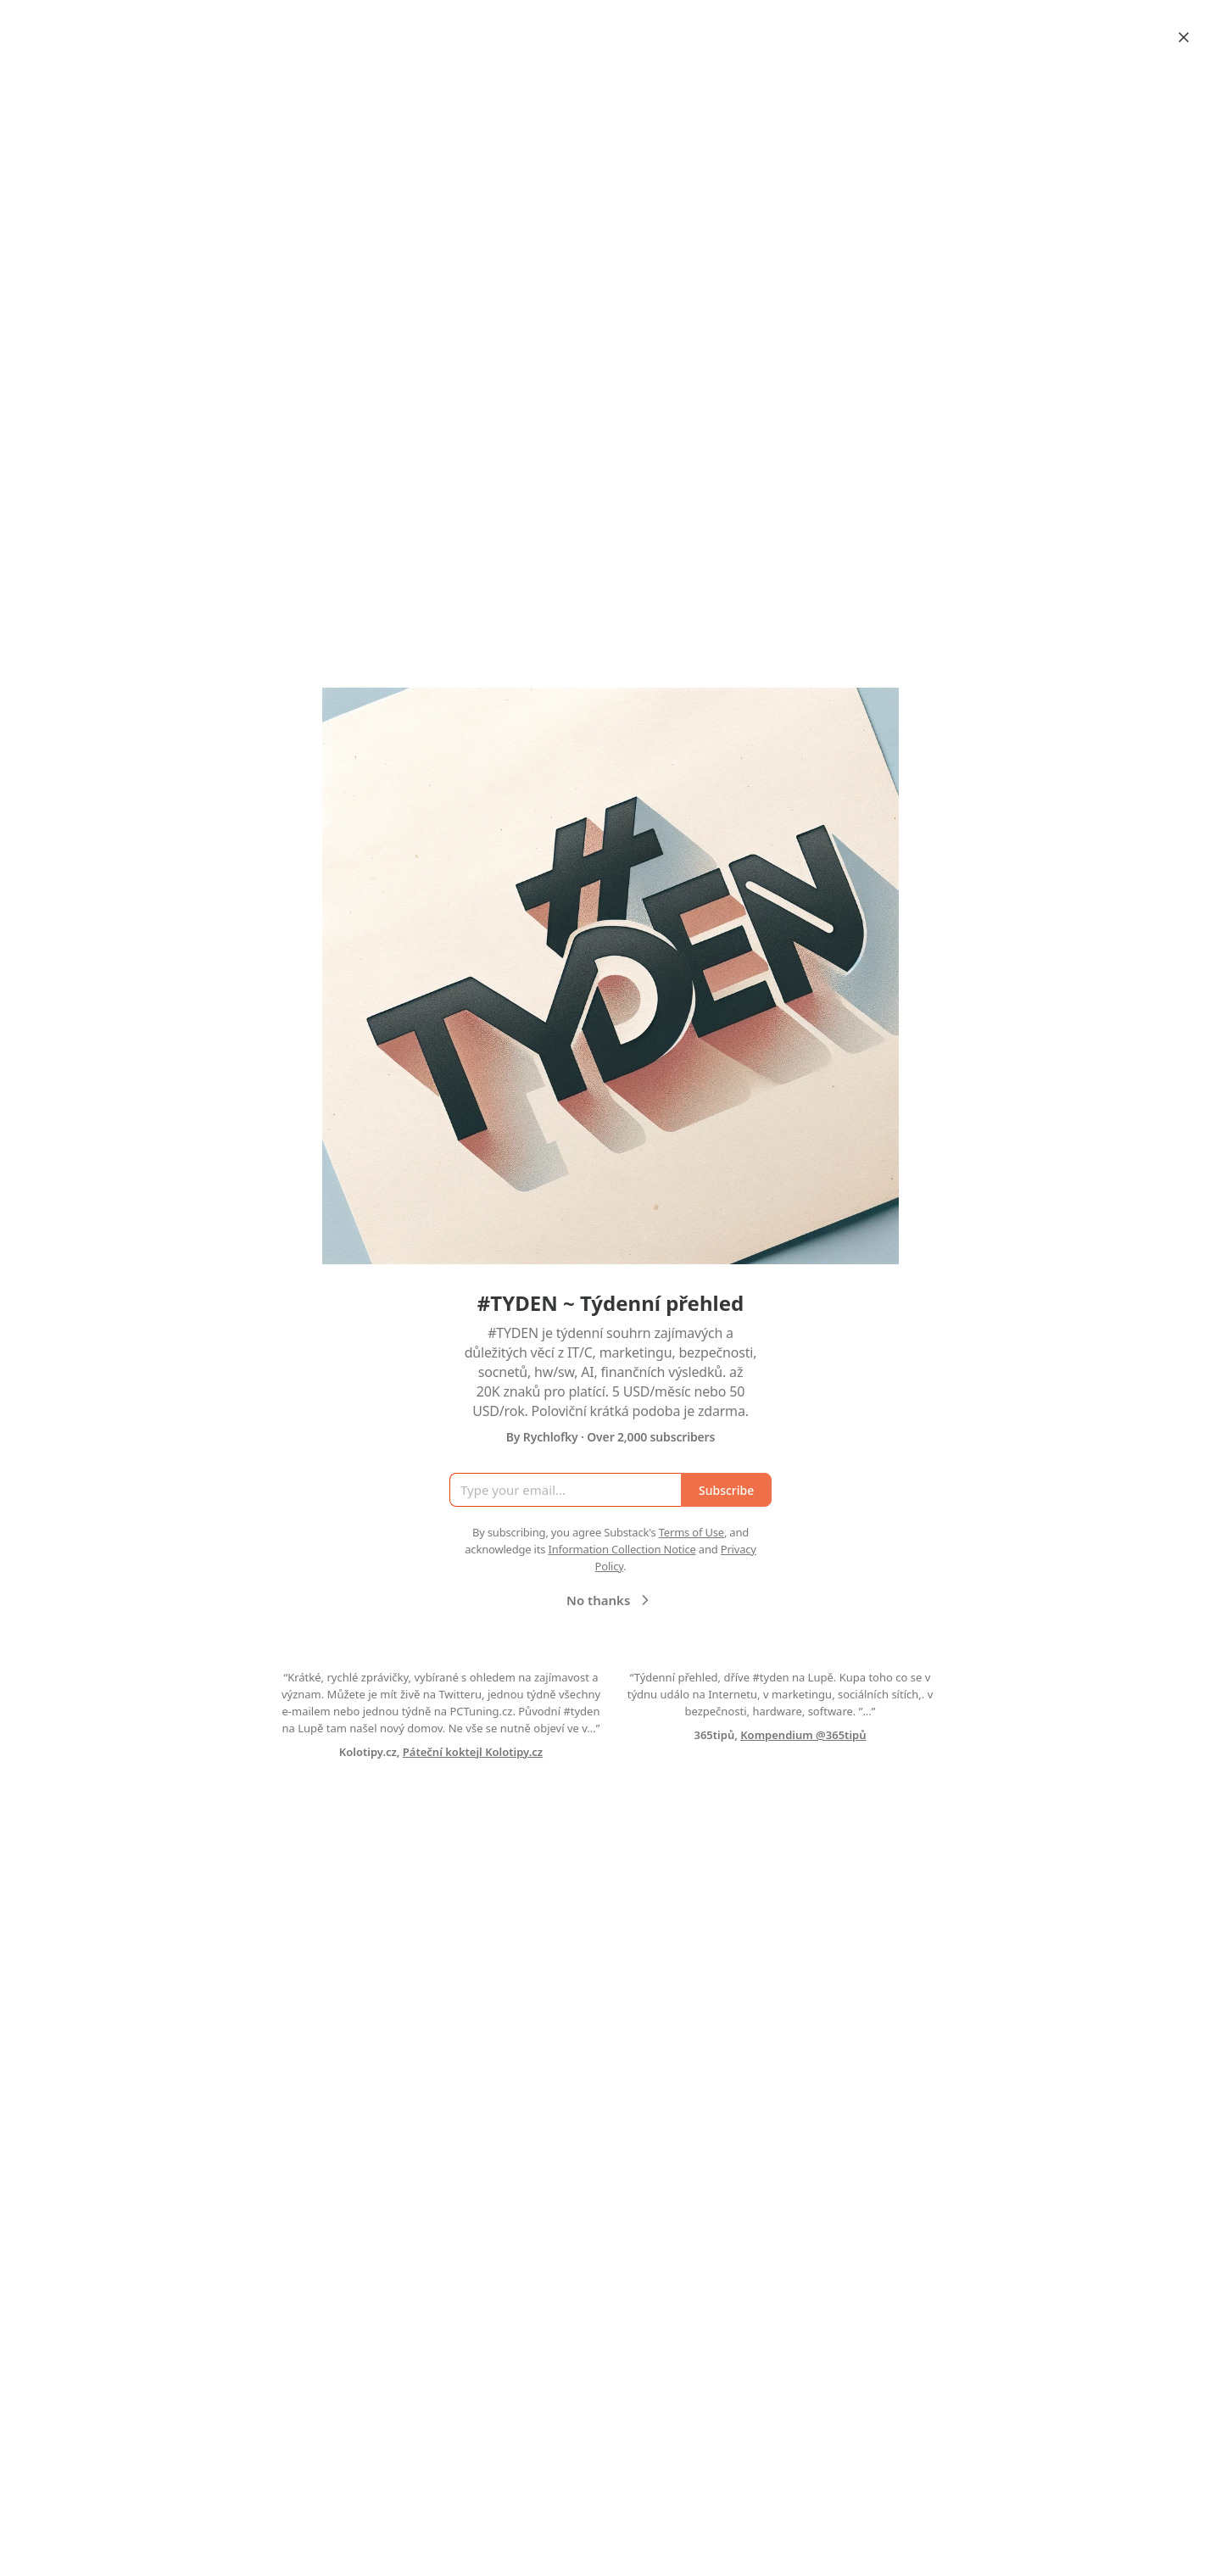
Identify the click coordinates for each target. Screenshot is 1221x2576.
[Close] (1184, 37)
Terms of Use (691, 1532)
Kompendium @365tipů (803, 1734)
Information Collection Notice (621, 1549)
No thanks (610, 1600)
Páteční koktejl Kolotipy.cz (473, 1751)
